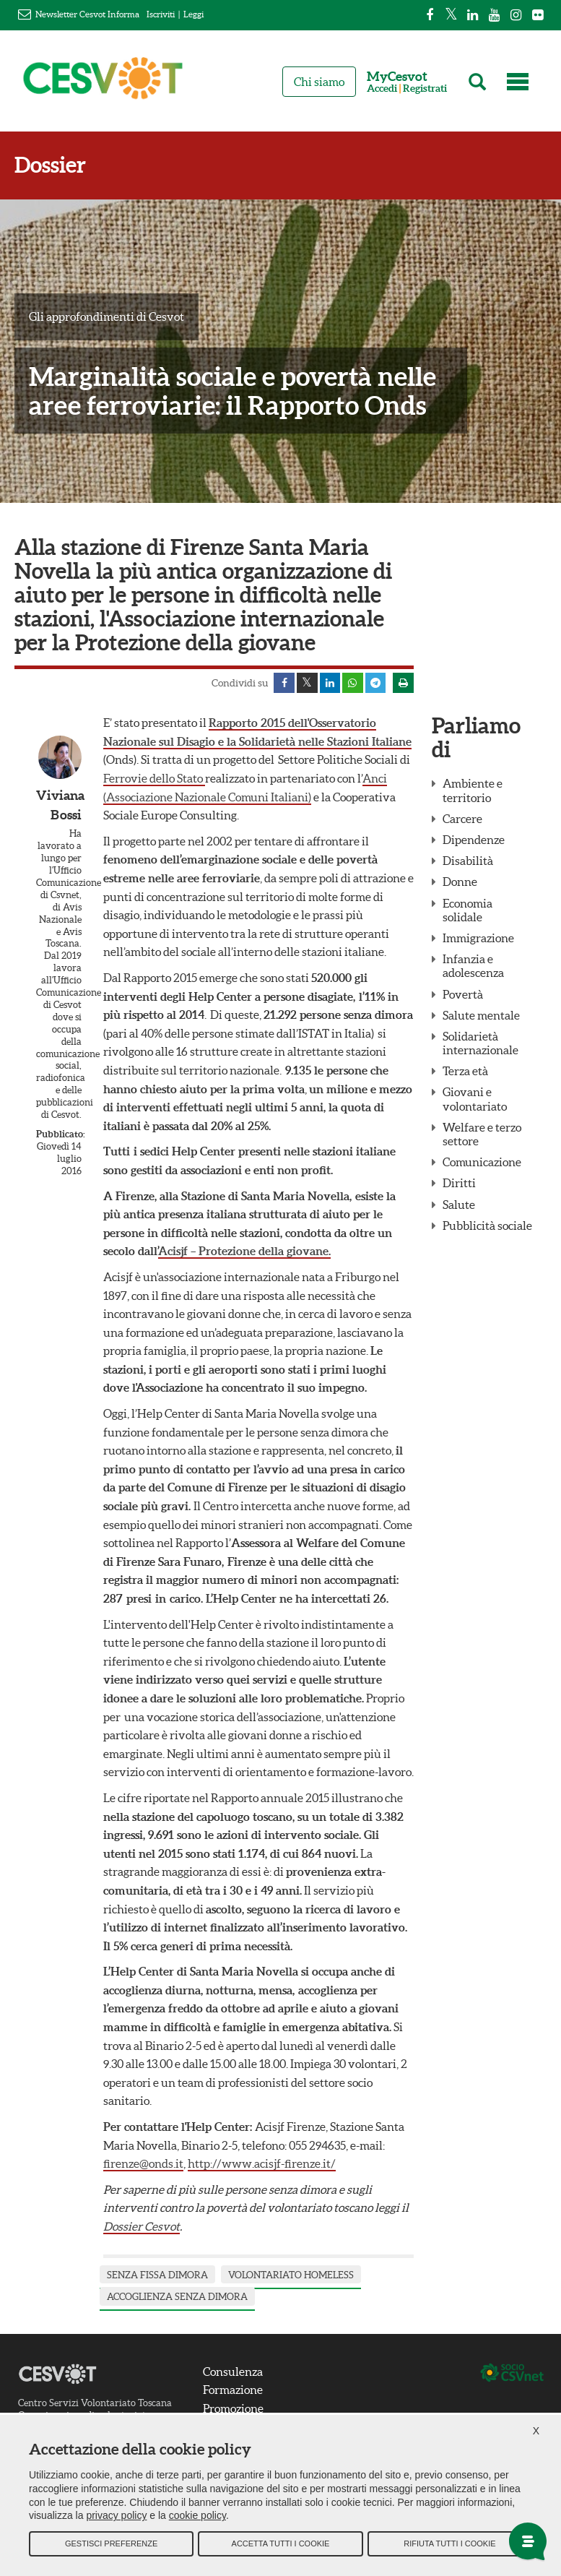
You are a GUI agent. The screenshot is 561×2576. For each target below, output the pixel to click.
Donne (460, 882)
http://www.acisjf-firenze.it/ (262, 2164)
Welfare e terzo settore (482, 1134)
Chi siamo (319, 81)
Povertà (463, 994)
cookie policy (197, 2518)
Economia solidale (467, 910)
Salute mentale (481, 1015)
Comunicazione (482, 1163)
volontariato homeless (291, 2275)
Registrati (425, 88)
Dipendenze (474, 840)
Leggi (193, 14)
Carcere (462, 819)
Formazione (233, 2391)
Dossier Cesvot (141, 2226)
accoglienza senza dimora (177, 2298)
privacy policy (116, 2518)
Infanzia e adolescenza (473, 967)
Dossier (50, 165)
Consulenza (233, 2372)
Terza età (465, 1072)
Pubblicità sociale (487, 1226)
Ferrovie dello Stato (154, 778)
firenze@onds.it (143, 2164)
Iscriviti (161, 14)
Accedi (382, 88)
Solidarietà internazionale (480, 1043)
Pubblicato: (59, 1134)
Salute (459, 1205)
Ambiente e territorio (473, 791)
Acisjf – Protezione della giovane (243, 1252)
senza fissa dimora (157, 2275)
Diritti (459, 1184)
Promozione (233, 2409)
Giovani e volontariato (475, 1100)
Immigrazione (478, 938)
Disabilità (468, 862)
